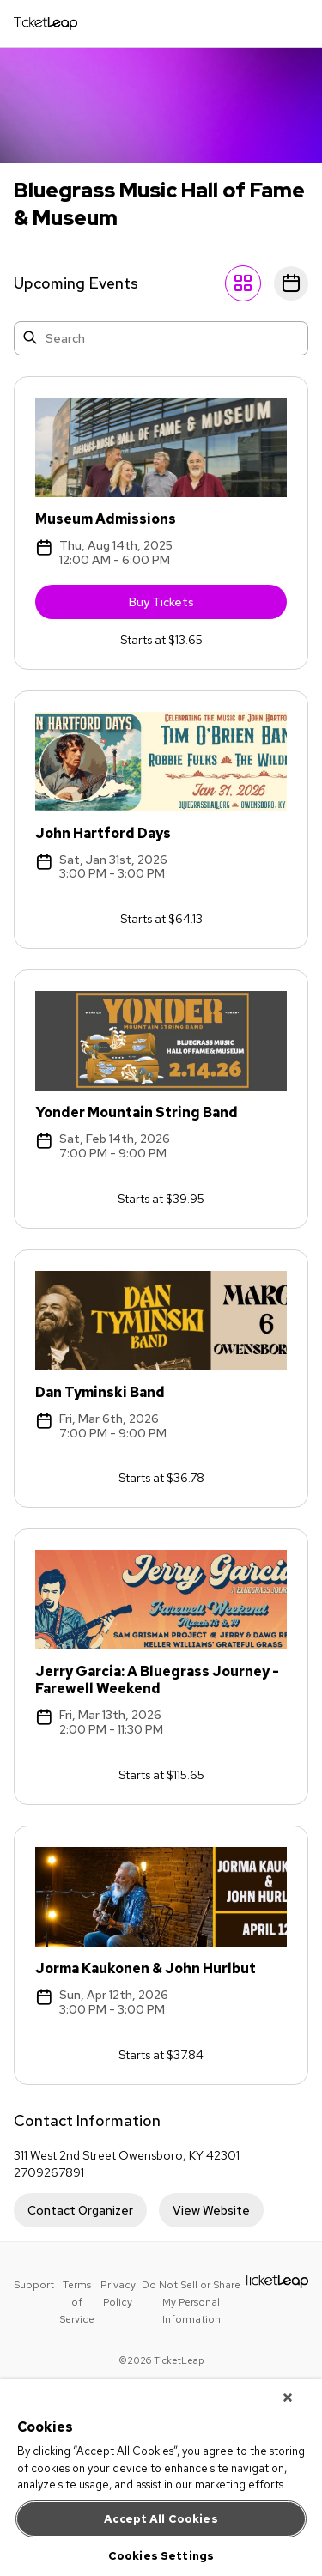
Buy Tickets (208, 605)
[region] (161, 2477)
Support (34, 2285)
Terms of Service (76, 2302)
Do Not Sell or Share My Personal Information (191, 2302)
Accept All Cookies (160, 2519)
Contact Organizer (80, 2210)
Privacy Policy (118, 2293)
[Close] (288, 2397)
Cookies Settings (161, 2556)
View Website (211, 2210)
